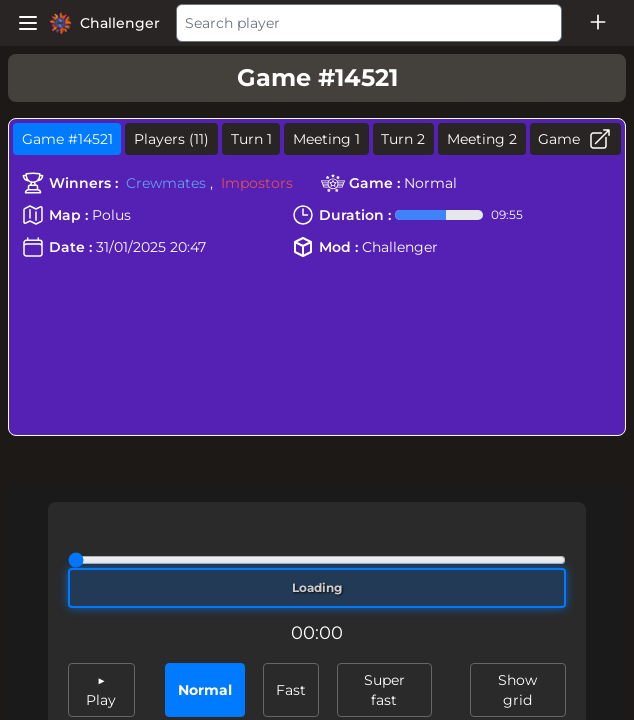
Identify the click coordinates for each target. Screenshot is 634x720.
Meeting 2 (482, 139)
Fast (291, 690)
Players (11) (171, 139)
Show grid (517, 690)
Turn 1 (251, 139)
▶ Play (101, 690)
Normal (205, 690)
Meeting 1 (326, 139)
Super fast (384, 690)
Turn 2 (403, 139)
